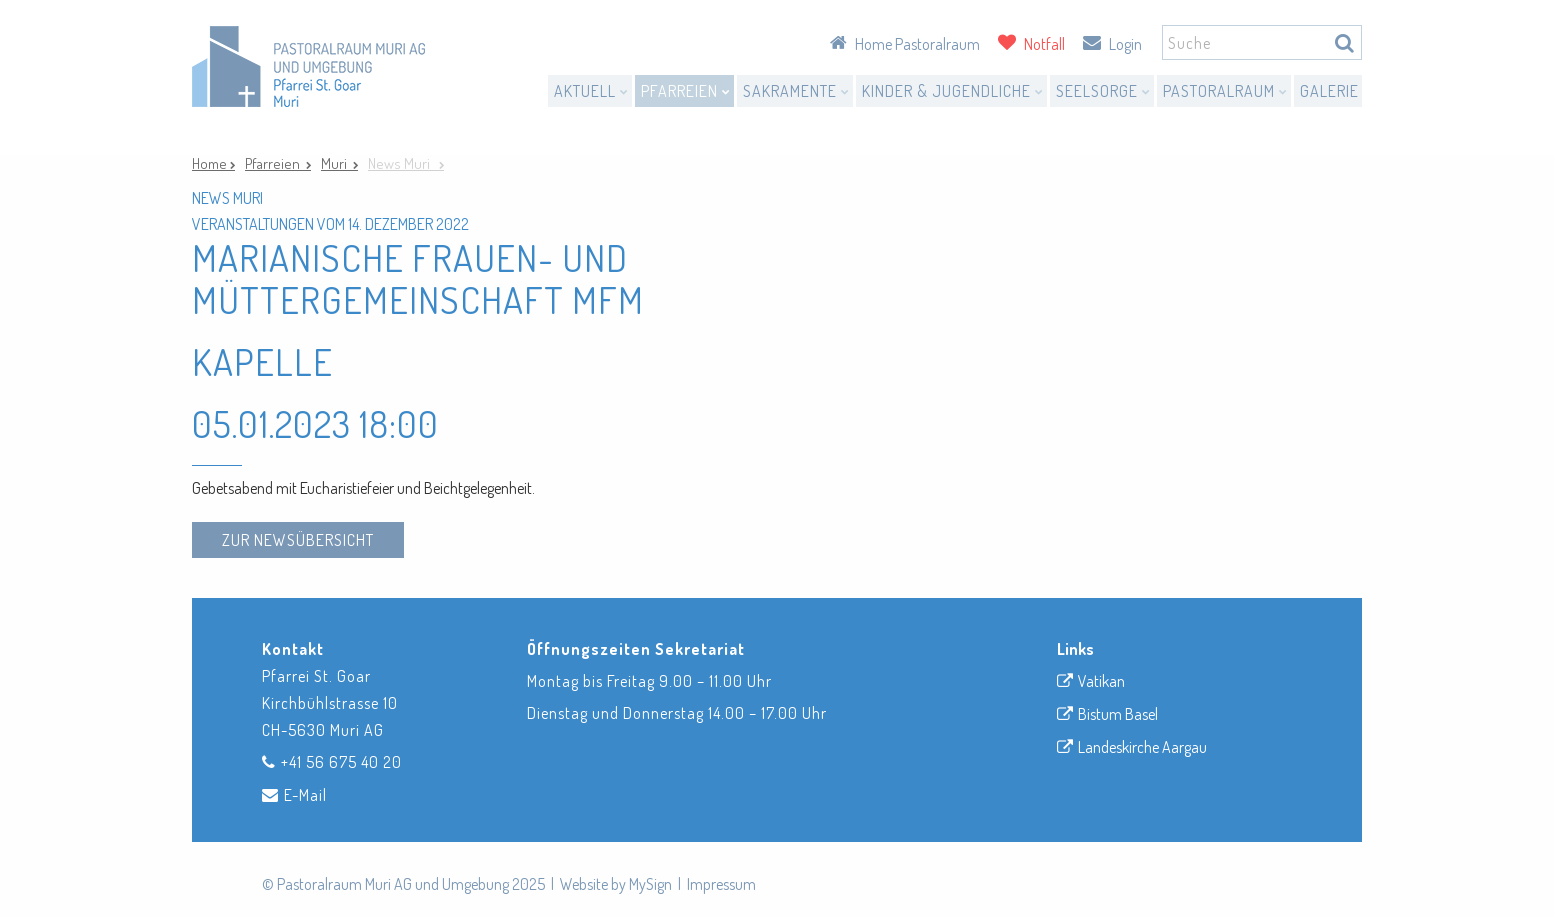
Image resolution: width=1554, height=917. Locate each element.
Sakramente (796, 91)
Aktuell (591, 91)
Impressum (721, 884)
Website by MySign (616, 884)
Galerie (1329, 91)
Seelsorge (1103, 91)
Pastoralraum (1225, 91)
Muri (337, 163)
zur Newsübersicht (298, 540)
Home (211, 163)
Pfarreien (686, 91)
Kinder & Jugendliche (953, 91)
